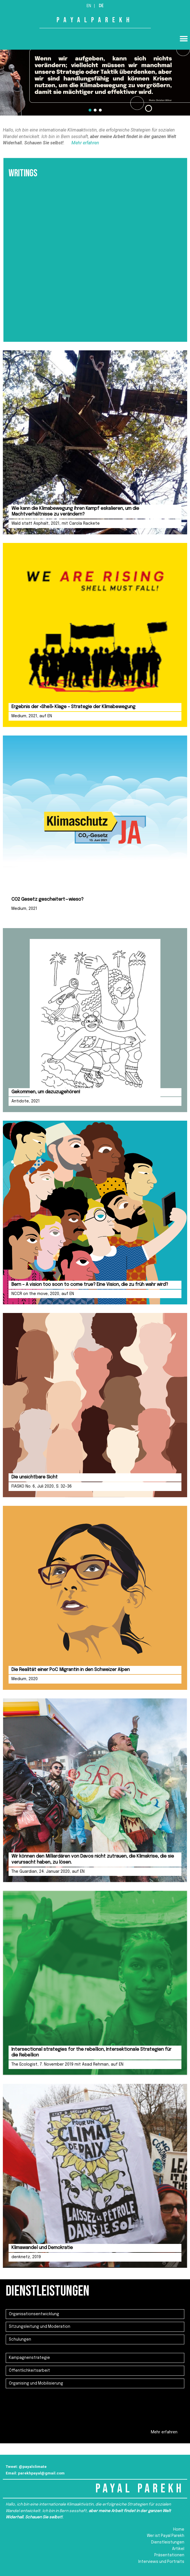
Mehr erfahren (85, 143)
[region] (95, 76)
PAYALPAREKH (95, 20)
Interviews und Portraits (161, 2562)
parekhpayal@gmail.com (41, 2473)
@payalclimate (33, 2466)
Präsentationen (169, 2555)
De (101, 6)
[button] (183, 39)
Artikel (178, 2549)
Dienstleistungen (167, 2542)
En (89, 6)
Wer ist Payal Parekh (165, 2536)
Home (178, 2529)
